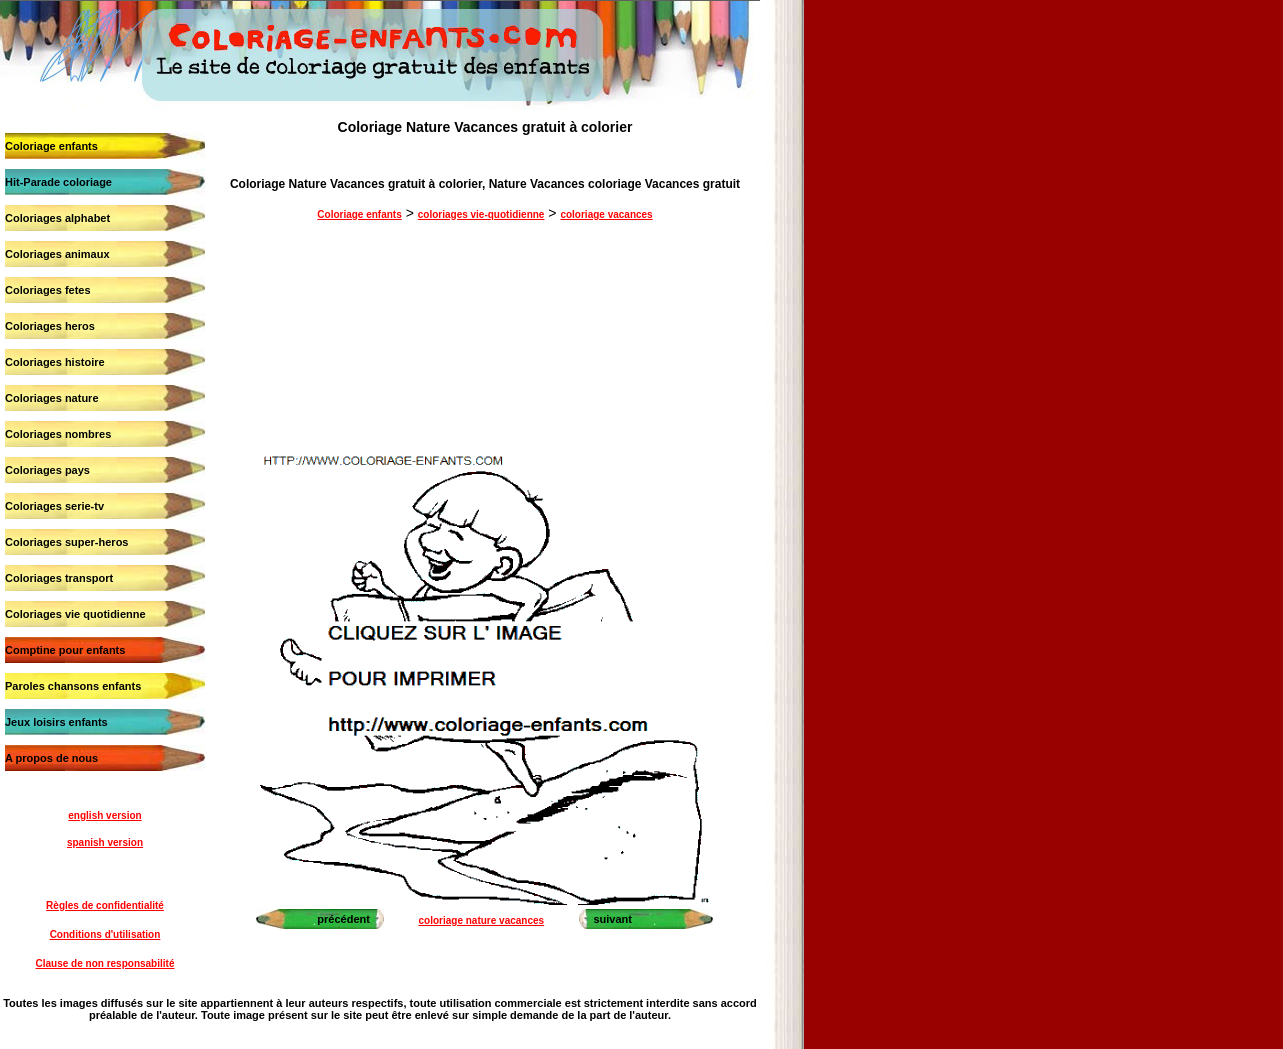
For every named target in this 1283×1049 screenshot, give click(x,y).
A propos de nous (51, 758)
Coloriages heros (50, 326)
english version (104, 815)
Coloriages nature (52, 398)
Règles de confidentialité (105, 905)
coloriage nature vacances (482, 920)
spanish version (105, 842)
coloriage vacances (606, 214)
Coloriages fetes (48, 290)
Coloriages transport (59, 578)
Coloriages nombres (58, 434)
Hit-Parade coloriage (58, 182)
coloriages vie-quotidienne (481, 214)
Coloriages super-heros (66, 542)
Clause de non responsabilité (105, 963)
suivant (612, 919)
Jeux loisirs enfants (56, 722)
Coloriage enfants (51, 146)
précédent (343, 919)
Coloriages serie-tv (54, 506)
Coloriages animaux (57, 254)
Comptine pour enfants (65, 650)
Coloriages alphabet (57, 218)
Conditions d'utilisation (105, 934)
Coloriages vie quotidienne (75, 614)
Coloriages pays (47, 470)
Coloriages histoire (55, 362)
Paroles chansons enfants (73, 686)
